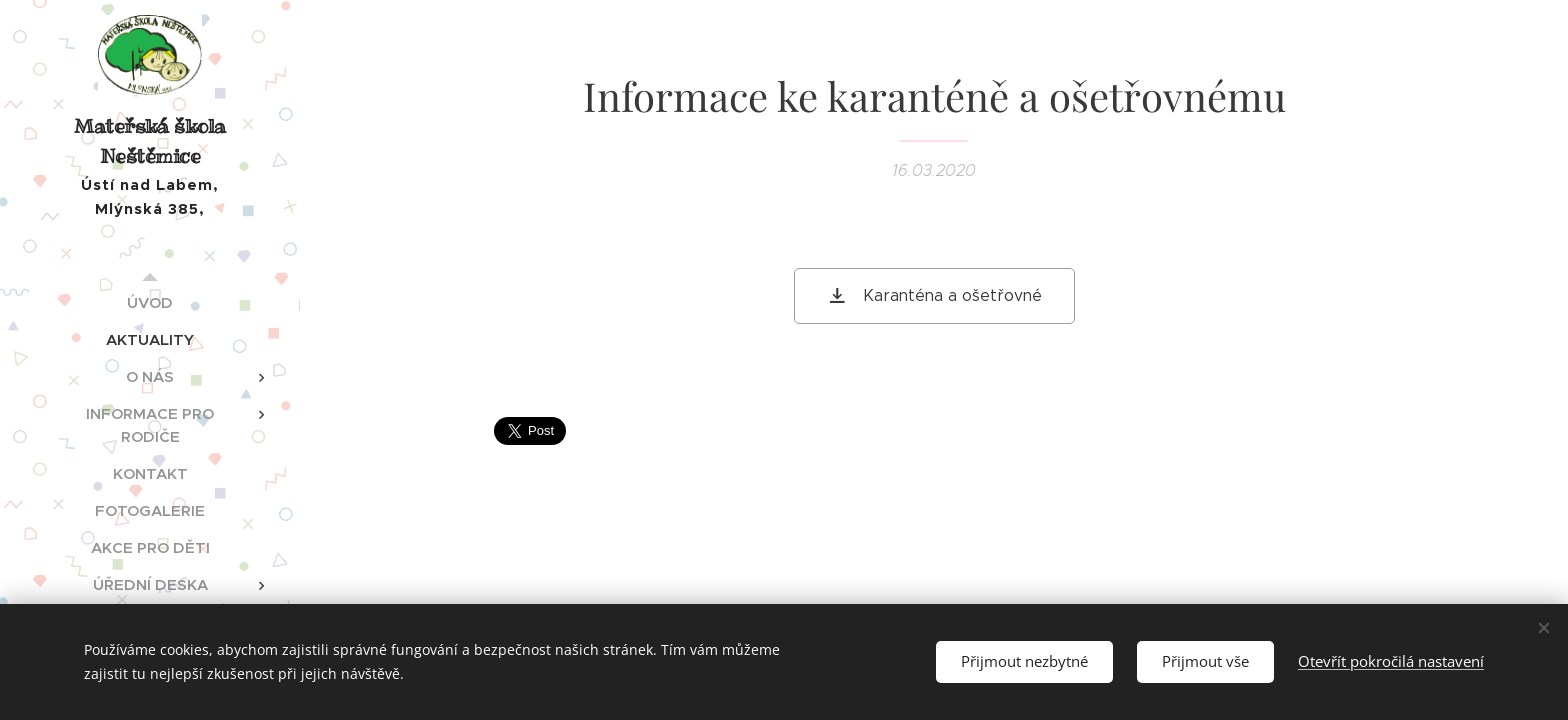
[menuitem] (150, 302)
